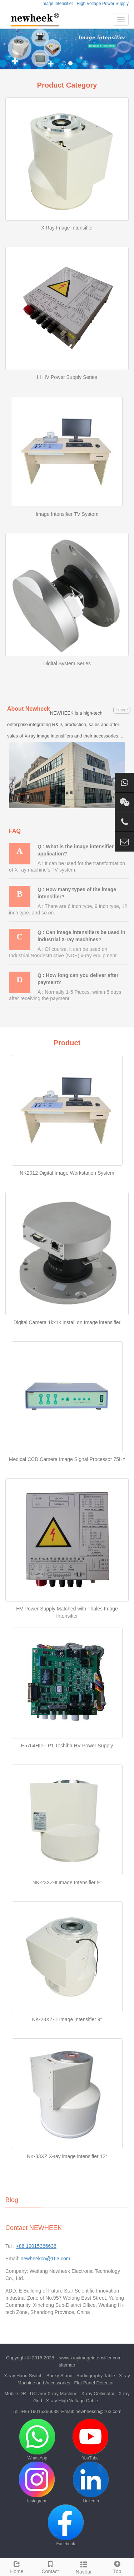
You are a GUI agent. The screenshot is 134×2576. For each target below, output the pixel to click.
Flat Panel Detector (94, 2382)
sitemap (67, 2365)
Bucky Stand (59, 2375)
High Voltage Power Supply (103, 3)
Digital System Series (67, 663)
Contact (50, 2566)
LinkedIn (91, 2482)
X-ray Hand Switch (23, 2375)
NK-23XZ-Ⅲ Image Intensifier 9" (67, 2019)
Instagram (37, 2482)
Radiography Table (95, 2375)
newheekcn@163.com (45, 2258)
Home (17, 2566)
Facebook (66, 2525)
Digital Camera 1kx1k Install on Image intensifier (67, 1322)
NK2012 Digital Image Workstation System (67, 1173)
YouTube (90, 2440)
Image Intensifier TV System (67, 514)
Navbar (84, 2567)
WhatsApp (37, 2440)
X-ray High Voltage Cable (72, 2400)
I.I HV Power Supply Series (67, 377)
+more (122, 709)
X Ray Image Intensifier (67, 228)
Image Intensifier (57, 3)
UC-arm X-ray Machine (54, 2393)
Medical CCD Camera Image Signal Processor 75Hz (67, 1459)
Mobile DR (15, 2393)
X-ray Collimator (98, 2393)
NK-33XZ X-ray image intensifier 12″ (67, 2156)
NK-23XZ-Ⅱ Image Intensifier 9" (67, 1882)
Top (117, 2566)
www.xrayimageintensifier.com (90, 2357)
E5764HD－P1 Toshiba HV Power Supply (67, 1745)
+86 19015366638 (40, 2411)
